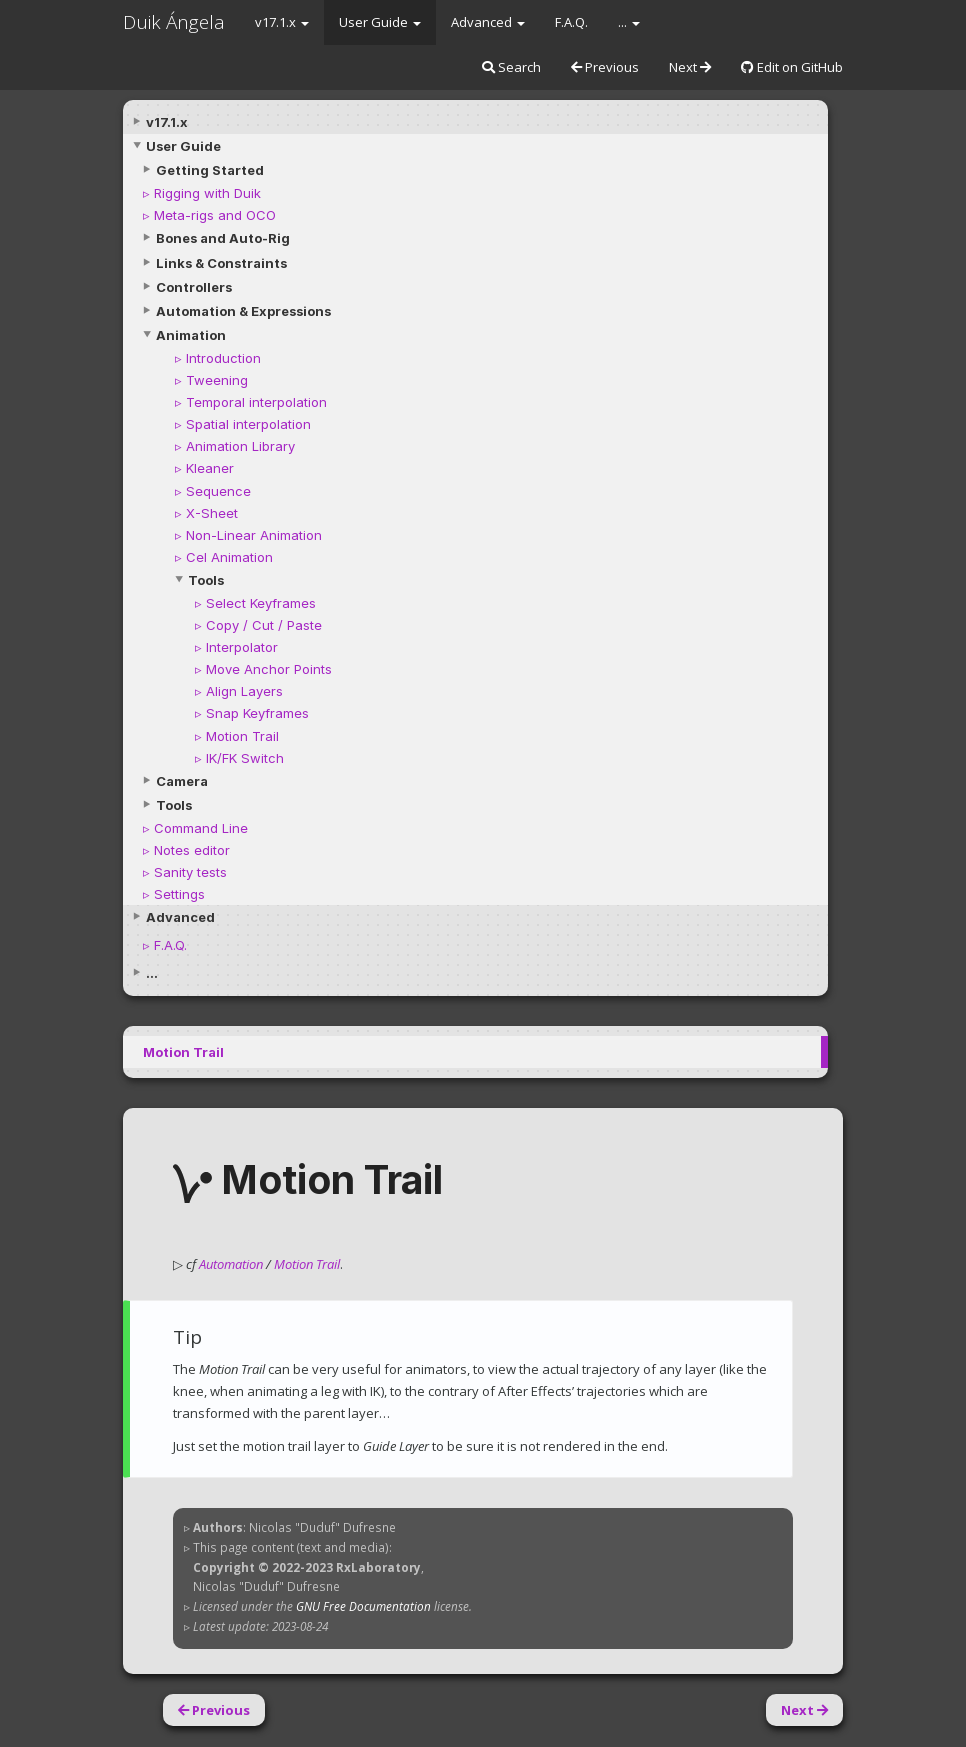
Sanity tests (190, 872)
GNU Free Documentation (363, 1606)
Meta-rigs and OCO (215, 215)
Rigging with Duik (207, 193)
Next (690, 67)
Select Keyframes (261, 603)
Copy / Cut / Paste (264, 625)
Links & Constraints (221, 263)
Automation (231, 1264)
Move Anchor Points (269, 669)
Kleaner (210, 468)
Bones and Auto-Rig (223, 238)
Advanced (488, 22)
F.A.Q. (571, 22)
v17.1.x (282, 22)
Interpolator (242, 647)
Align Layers (244, 691)
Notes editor (192, 850)
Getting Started (210, 170)
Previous (605, 67)
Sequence (218, 491)
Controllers (194, 287)
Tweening (217, 380)
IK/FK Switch (245, 758)
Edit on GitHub (792, 67)
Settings (179, 894)
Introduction (223, 358)
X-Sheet (212, 513)
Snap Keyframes (257, 713)
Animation (191, 335)
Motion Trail (242, 736)
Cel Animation (229, 557)
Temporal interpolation (256, 402)
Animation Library (240, 446)
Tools (206, 580)
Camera (182, 781)
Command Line (201, 828)
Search (511, 67)
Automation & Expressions (243, 311)
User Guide (380, 22)
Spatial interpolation (248, 424)
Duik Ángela (174, 22)
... (629, 22)
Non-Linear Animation (254, 535)
